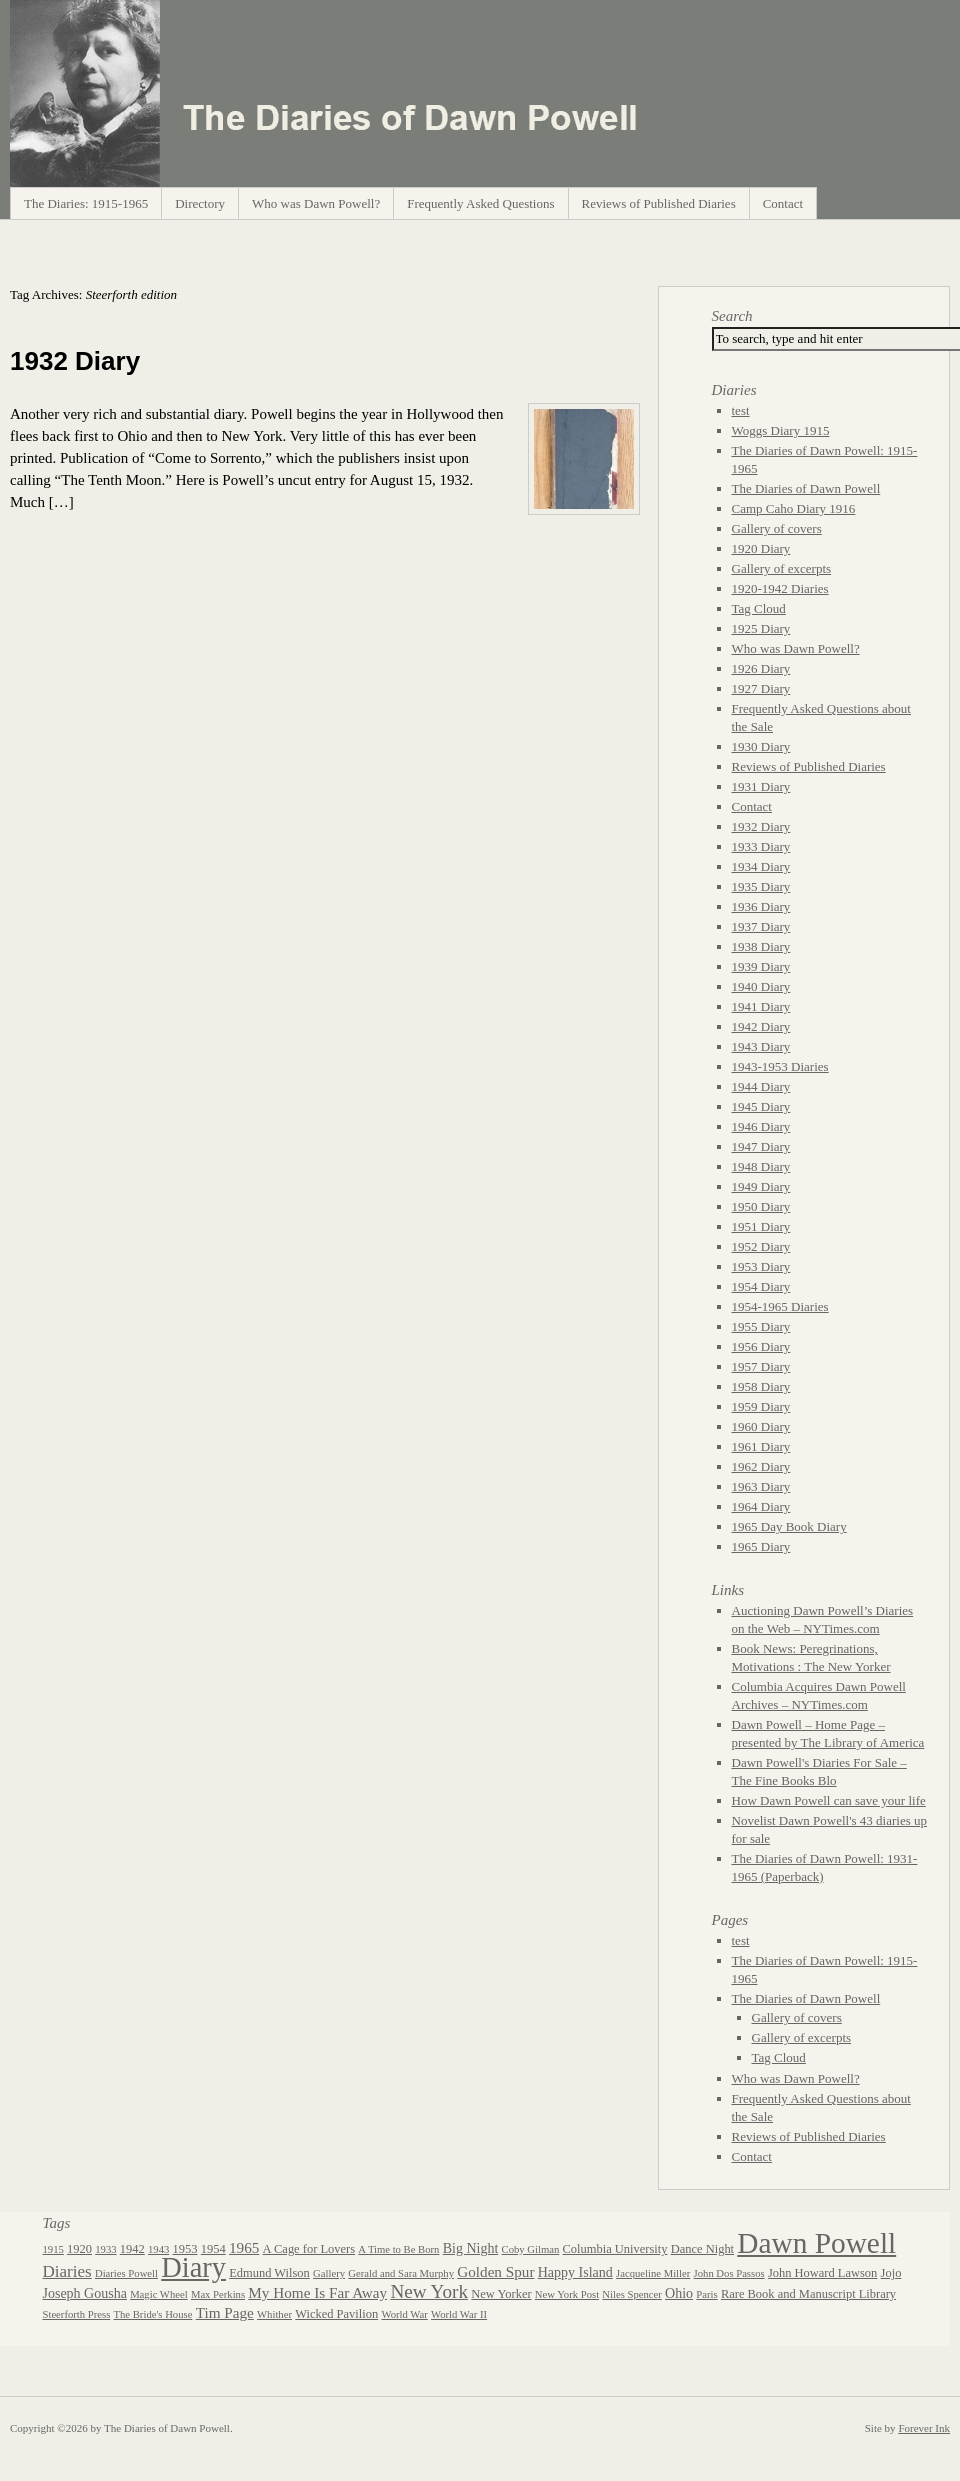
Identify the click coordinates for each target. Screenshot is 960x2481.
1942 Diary (761, 1026)
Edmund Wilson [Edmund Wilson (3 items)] (269, 2273)
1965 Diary (761, 1546)
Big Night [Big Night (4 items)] (471, 2248)
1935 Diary (761, 886)
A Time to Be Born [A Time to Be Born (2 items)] (398, 2249)
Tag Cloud (759, 608)
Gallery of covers (777, 528)
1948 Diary (761, 1166)
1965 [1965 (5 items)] (244, 2247)
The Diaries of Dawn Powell (806, 488)
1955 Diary (761, 1326)
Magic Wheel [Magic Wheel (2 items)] (159, 2294)
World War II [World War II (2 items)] (459, 2314)
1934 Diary (761, 866)
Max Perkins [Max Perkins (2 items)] (218, 2294)
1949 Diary (761, 1186)
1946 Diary (761, 1126)
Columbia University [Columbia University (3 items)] (615, 2249)
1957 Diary (761, 1366)
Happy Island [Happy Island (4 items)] (575, 2272)
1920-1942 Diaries (780, 588)
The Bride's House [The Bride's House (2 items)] (153, 2314)
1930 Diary (761, 746)
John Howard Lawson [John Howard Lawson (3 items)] (822, 2273)
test (741, 410)
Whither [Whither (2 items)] (274, 2314)
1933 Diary (761, 846)
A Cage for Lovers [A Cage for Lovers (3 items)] (309, 2249)
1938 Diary (761, 946)
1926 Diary (761, 668)
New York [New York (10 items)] (429, 2291)
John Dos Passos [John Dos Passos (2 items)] (729, 2273)
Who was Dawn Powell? (316, 203)
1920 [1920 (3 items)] (79, 2249)
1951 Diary (761, 1226)
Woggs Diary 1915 (781, 430)
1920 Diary (761, 548)
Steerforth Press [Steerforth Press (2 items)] (77, 2314)
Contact (783, 203)
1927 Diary (761, 688)
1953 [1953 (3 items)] (185, 2249)
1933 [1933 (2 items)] (105, 2249)
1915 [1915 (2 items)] (53, 2249)
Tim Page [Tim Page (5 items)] (225, 2312)
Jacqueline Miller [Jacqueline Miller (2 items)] (653, 2273)
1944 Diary (761, 1086)
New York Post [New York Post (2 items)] (567, 2294)
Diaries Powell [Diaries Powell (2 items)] (126, 2273)
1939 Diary (761, 966)
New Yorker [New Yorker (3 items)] (501, 2294)
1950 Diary (761, 1206)
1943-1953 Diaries (780, 1066)
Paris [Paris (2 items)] (706, 2294)
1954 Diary (761, 1286)
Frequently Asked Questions (480, 203)
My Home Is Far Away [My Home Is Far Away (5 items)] (317, 2292)
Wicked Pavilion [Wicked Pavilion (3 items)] (336, 2314)
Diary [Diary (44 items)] (193, 2267)
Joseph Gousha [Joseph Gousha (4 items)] (85, 2293)
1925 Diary (761, 628)
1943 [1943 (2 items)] (158, 2249)
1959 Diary (761, 1406)
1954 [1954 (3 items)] (213, 2249)
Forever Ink (924, 2428)
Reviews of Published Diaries (659, 203)
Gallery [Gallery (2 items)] (329, 2273)
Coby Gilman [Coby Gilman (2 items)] (531, 2249)
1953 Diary (761, 1266)
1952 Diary (761, 1246)
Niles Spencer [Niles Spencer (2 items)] (631, 2294)
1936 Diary (761, 906)
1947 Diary (761, 1146)
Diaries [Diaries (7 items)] (67, 2271)
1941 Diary (761, 1006)
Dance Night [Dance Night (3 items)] (702, 2249)
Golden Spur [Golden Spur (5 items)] (495, 2271)
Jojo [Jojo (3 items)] (891, 2273)
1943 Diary (761, 1046)
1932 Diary (75, 361)
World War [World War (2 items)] (404, 2314)
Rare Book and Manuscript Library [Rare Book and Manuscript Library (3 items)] (808, 2294)
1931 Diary (761, 786)
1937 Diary (761, 926)
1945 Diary (761, 1106)
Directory (200, 203)
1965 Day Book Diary (789, 1526)
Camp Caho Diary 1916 (794, 508)
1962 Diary (761, 1466)
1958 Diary (761, 1386)
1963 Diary (761, 1486)
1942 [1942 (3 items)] (132, 2249)
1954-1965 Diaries (780, 1306)
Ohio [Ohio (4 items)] (679, 2293)
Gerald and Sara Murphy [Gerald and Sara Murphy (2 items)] (401, 2273)
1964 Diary (761, 1506)
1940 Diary (761, 986)
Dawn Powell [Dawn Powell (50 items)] (816, 2243)
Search (732, 316)
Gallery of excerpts (782, 568)
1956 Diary (761, 1346)
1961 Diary (761, 1446)
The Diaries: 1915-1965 (86, 203)
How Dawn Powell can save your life (829, 1800)
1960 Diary (761, 1426)
